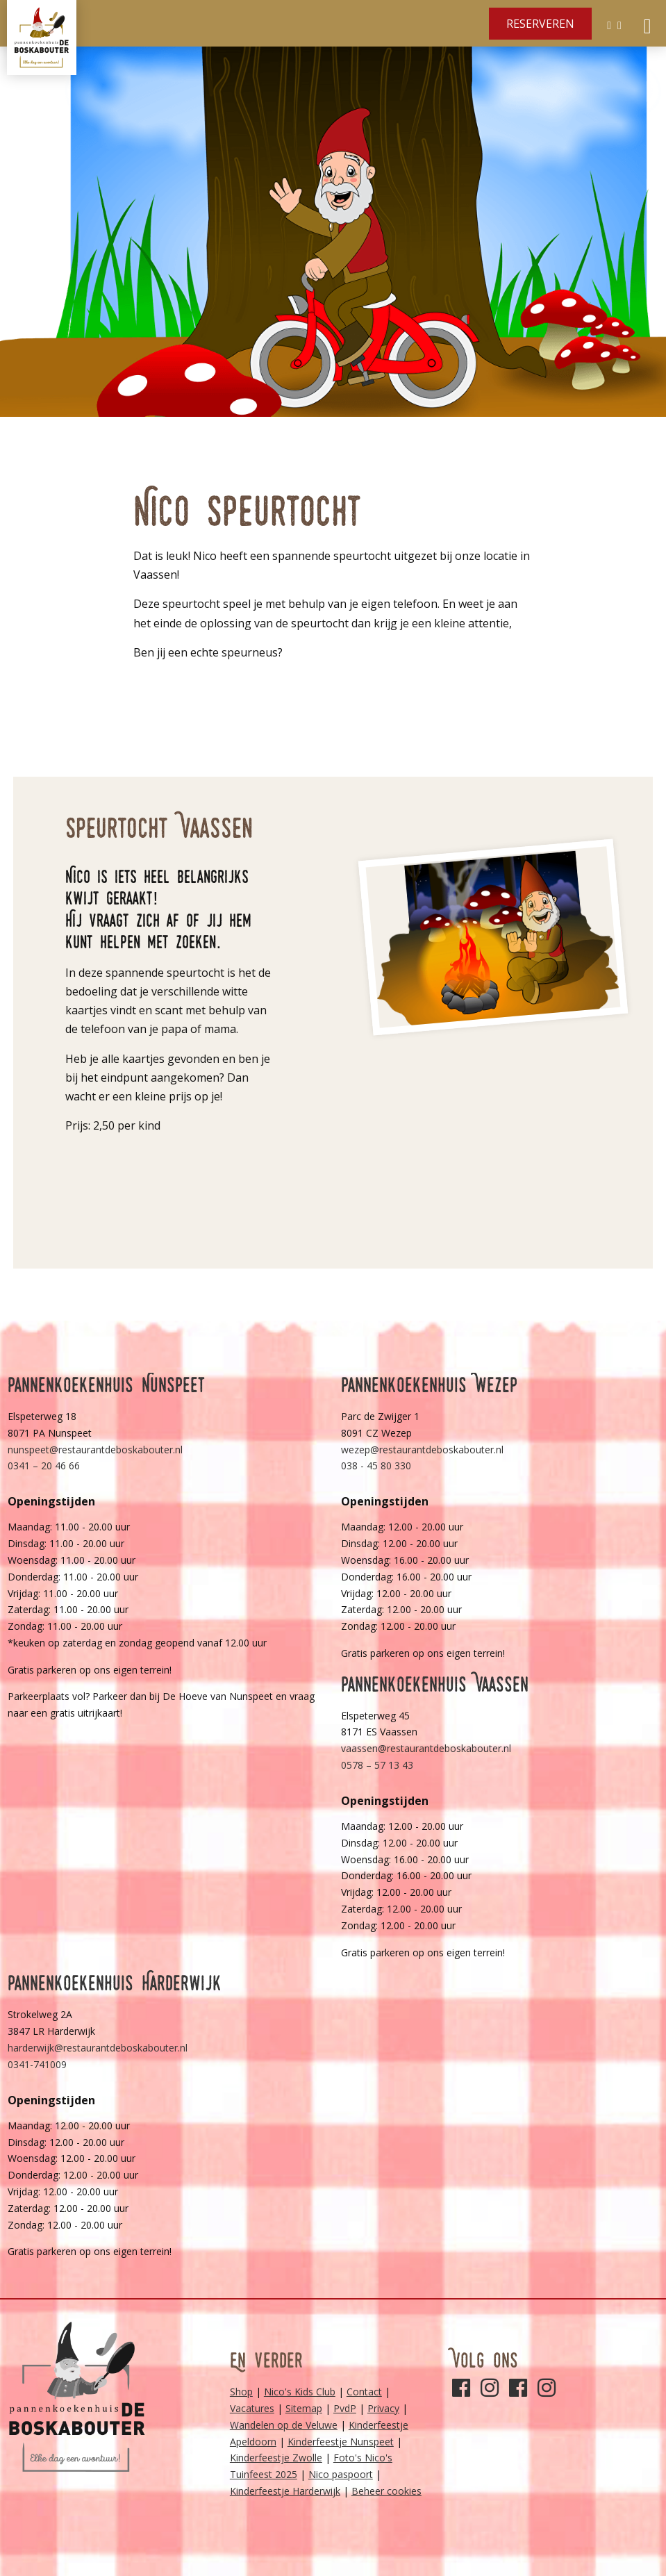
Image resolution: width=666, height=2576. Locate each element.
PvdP (344, 2408)
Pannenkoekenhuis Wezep (429, 1385)
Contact (364, 2391)
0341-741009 (37, 2064)
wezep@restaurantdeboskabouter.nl (422, 1449)
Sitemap (303, 2408)
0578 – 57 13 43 (377, 1765)
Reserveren (540, 23)
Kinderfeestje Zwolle (276, 2457)
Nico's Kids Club (299, 2391)
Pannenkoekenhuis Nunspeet (107, 1385)
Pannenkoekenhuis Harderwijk (115, 1983)
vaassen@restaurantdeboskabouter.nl (426, 1748)
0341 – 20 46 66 (44, 1465)
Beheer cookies (386, 2490)
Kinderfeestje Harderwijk (285, 2490)
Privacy (383, 2408)
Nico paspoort (340, 2474)
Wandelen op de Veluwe (284, 2424)
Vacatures (252, 2408)
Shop (241, 2391)
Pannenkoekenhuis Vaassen (434, 1684)
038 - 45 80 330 (376, 1465)
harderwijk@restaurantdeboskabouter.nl (98, 2047)
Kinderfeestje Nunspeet (341, 2441)
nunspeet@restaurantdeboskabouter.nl (95, 1449)
